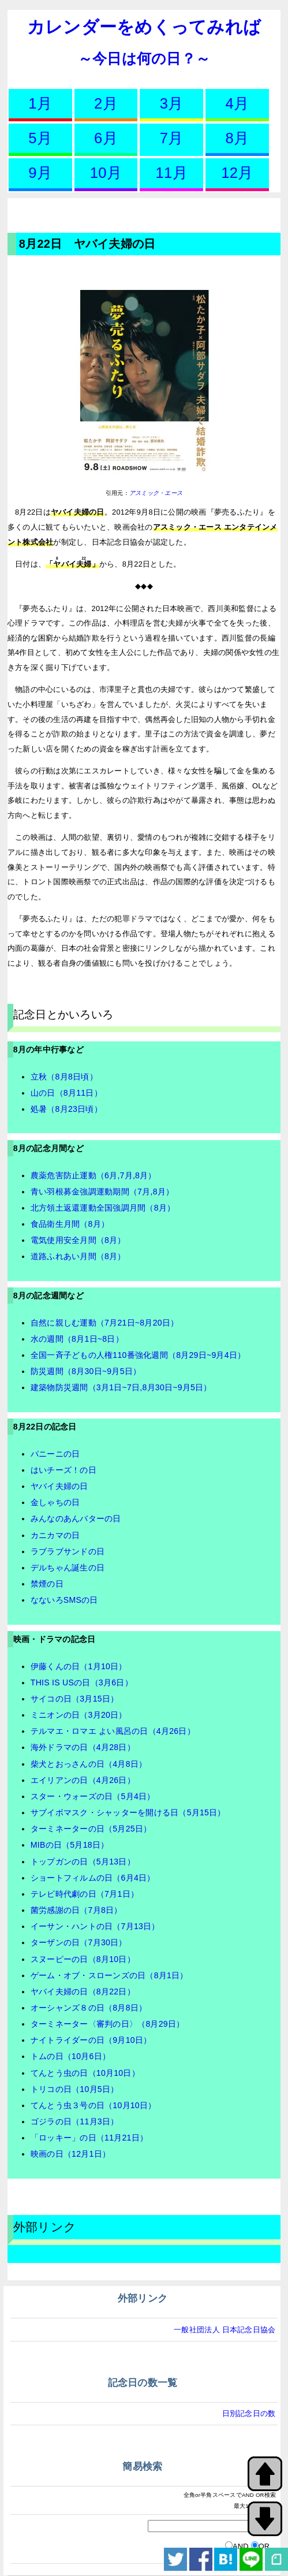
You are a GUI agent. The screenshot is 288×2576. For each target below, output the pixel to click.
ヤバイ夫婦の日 (59, 1486)
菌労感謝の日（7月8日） (76, 1910)
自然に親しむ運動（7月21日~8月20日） (105, 1322)
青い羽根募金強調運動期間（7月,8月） (102, 1191)
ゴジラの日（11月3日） (75, 2121)
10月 (106, 173)
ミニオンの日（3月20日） (79, 1714)
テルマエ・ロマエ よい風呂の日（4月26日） (113, 1731)
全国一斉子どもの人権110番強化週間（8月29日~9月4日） (138, 1355)
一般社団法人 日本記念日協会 (224, 2329)
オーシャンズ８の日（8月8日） (89, 2007)
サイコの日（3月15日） (75, 1698)
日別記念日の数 (249, 2413)
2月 (106, 103)
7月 (172, 138)
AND (241, 2546)
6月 (106, 138)
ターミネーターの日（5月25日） (91, 1828)
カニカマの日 (55, 1535)
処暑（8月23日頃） (66, 1109)
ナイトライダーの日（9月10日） (91, 2040)
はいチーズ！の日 (63, 1470)
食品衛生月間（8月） (70, 1224)
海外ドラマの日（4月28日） (83, 1747)
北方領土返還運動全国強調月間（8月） (103, 1207)
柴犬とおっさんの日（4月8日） (89, 1764)
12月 (237, 173)
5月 (40, 138)
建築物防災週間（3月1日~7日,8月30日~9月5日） (121, 1387)
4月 (237, 103)
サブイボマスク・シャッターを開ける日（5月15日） (128, 1812)
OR (264, 2546)
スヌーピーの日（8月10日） (83, 1959)
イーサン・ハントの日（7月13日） (95, 1926)
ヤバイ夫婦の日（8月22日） (83, 1991)
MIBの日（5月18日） (70, 1844)
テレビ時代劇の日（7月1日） (85, 1894)
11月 (172, 173)
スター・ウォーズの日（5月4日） (93, 1796)
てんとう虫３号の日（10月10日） (93, 2105)
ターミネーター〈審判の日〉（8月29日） (108, 2023)
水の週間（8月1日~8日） (77, 1338)
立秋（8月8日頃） (64, 1076)
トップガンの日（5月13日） (83, 1861)
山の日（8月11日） (66, 1092)
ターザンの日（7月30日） (79, 1942)
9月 (40, 173)
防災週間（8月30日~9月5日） (86, 1371)
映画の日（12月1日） (70, 2153)
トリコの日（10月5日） (75, 2089)
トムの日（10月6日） (70, 2056)
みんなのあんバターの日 (76, 1518)
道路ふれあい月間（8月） (78, 1256)
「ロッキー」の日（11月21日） (89, 2137)
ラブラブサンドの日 (67, 1551)
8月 (237, 138)
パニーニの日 (55, 1453)
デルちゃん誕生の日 (67, 1567)
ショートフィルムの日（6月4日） (93, 1877)
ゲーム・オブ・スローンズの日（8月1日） (109, 1975)
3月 (172, 103)
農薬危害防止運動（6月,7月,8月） (93, 1175)
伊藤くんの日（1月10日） (79, 1666)
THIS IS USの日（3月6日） (82, 1682)
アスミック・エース (155, 493)
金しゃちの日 (55, 1502)
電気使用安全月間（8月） (78, 1240)
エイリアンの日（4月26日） (83, 1780)
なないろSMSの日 (64, 1600)
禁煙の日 (47, 1583)
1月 (40, 103)
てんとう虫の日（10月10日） (85, 2073)
